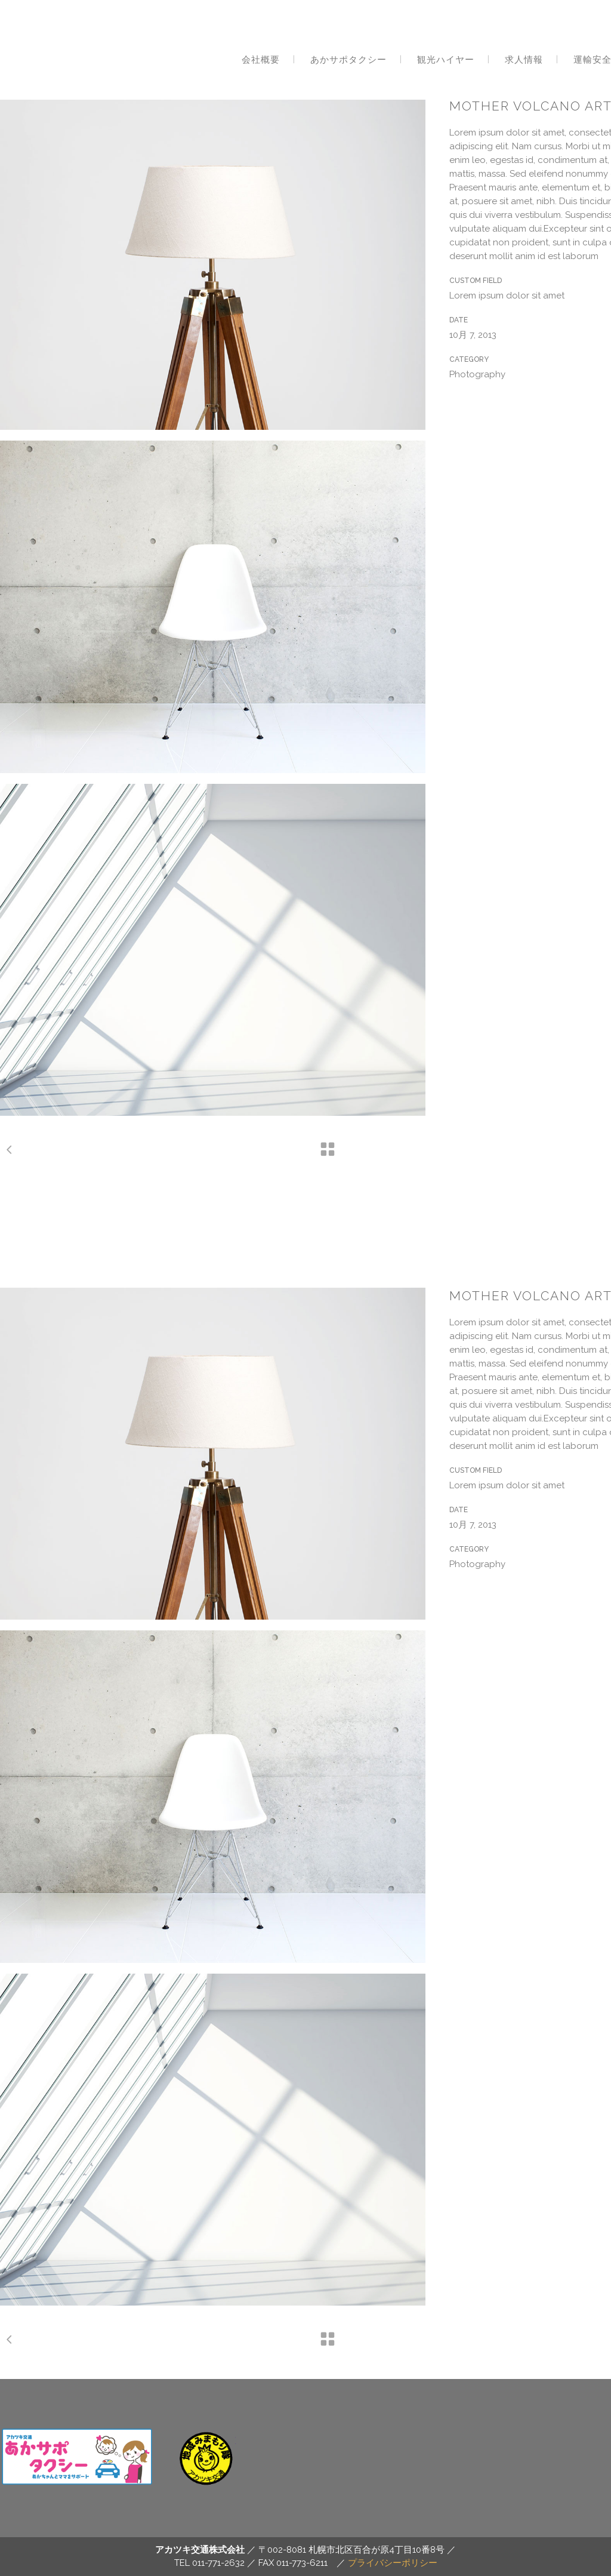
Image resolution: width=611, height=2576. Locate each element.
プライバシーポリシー (392, 2562)
